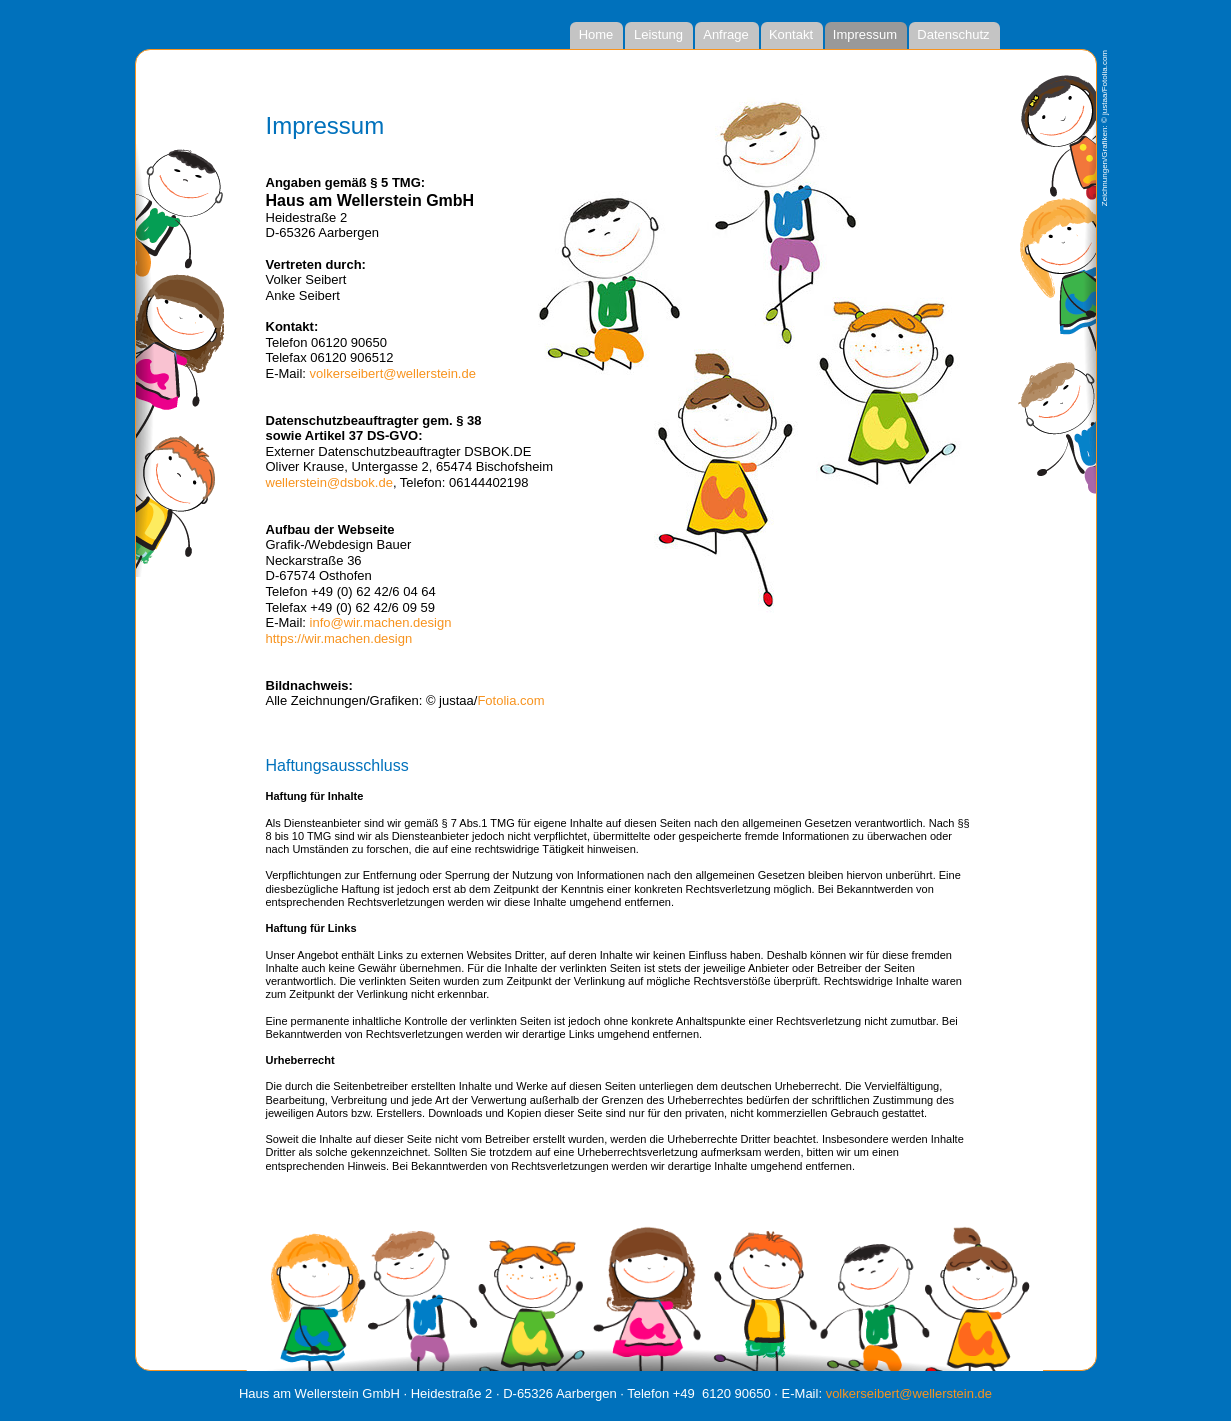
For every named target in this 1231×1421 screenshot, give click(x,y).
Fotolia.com (510, 700)
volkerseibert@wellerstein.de (393, 373)
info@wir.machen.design (381, 622)
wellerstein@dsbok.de (329, 482)
